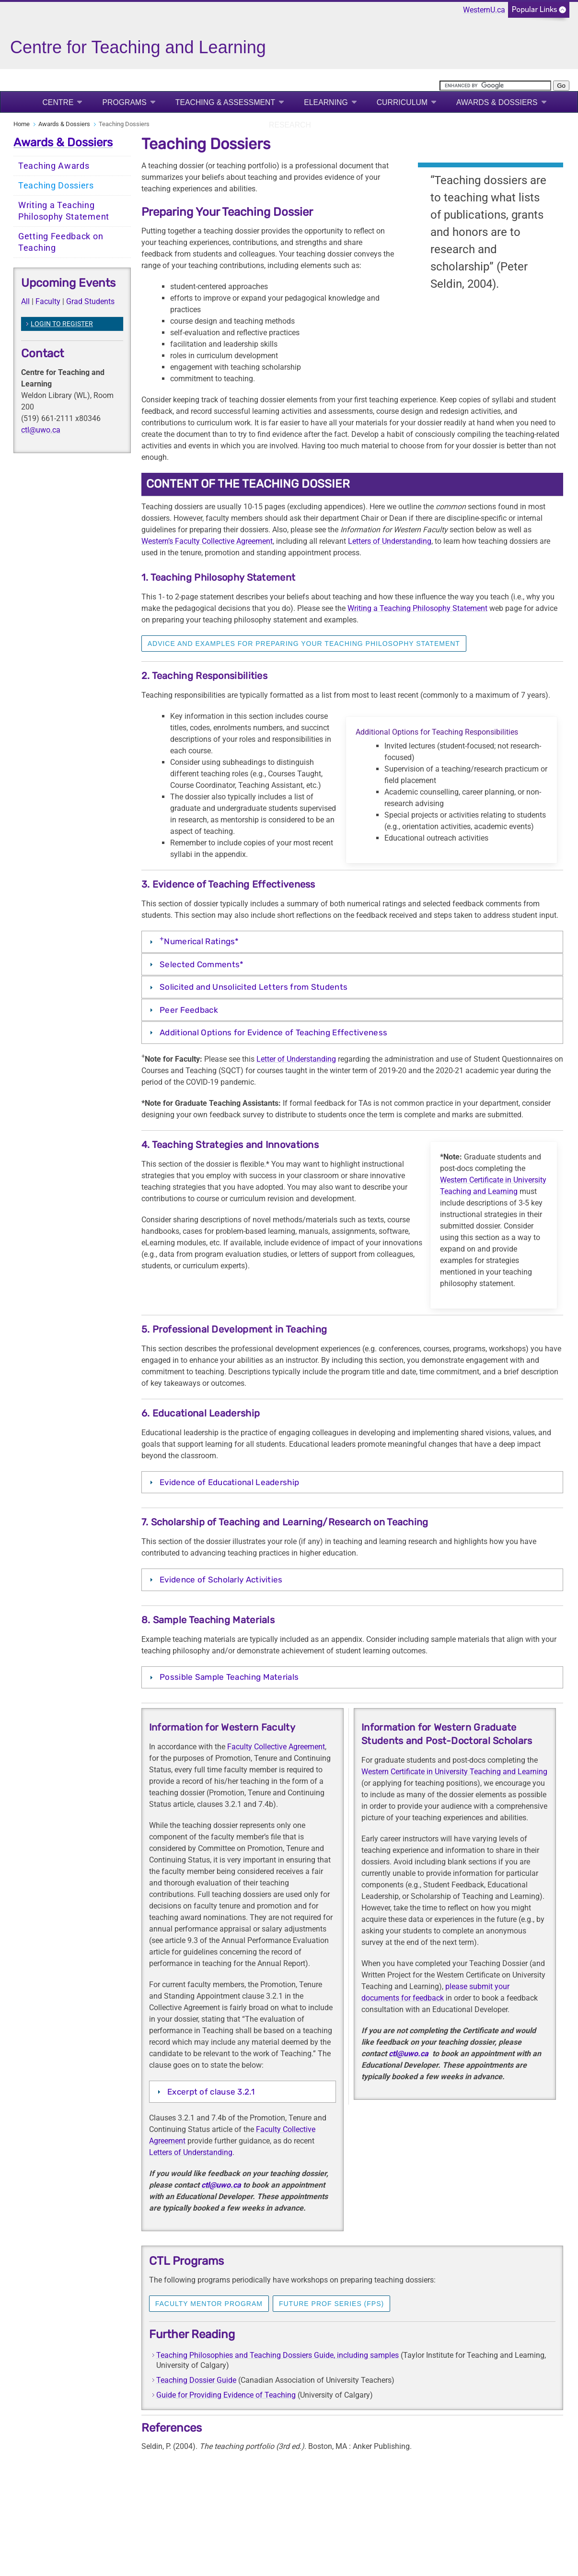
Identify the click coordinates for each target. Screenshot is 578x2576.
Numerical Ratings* (199, 940)
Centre (57, 102)
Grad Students (90, 301)
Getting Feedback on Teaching (60, 242)
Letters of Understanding (389, 541)
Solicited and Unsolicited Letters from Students (253, 987)
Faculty (47, 301)
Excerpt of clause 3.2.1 (210, 2091)
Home (21, 124)
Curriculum (402, 102)
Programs (124, 102)
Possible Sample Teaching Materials (230, 1677)
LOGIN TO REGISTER (62, 324)
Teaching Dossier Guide (196, 2380)
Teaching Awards (54, 166)
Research (290, 125)
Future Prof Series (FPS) (331, 2303)
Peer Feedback (189, 1010)
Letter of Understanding (296, 1059)
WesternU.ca (484, 9)
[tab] (352, 942)
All (25, 301)
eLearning (325, 102)
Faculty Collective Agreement (276, 1746)
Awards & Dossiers (496, 102)
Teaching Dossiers (56, 185)
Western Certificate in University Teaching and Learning (454, 1771)
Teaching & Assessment (225, 102)
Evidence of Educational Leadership (229, 1482)
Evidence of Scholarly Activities (222, 1579)
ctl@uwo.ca (40, 429)
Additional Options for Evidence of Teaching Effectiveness (273, 1032)
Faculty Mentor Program (209, 2303)
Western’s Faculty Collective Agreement (207, 541)
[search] (495, 86)
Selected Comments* (201, 964)
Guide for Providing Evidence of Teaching (226, 2395)
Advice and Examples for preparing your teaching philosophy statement (304, 643)
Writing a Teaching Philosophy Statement (63, 211)
